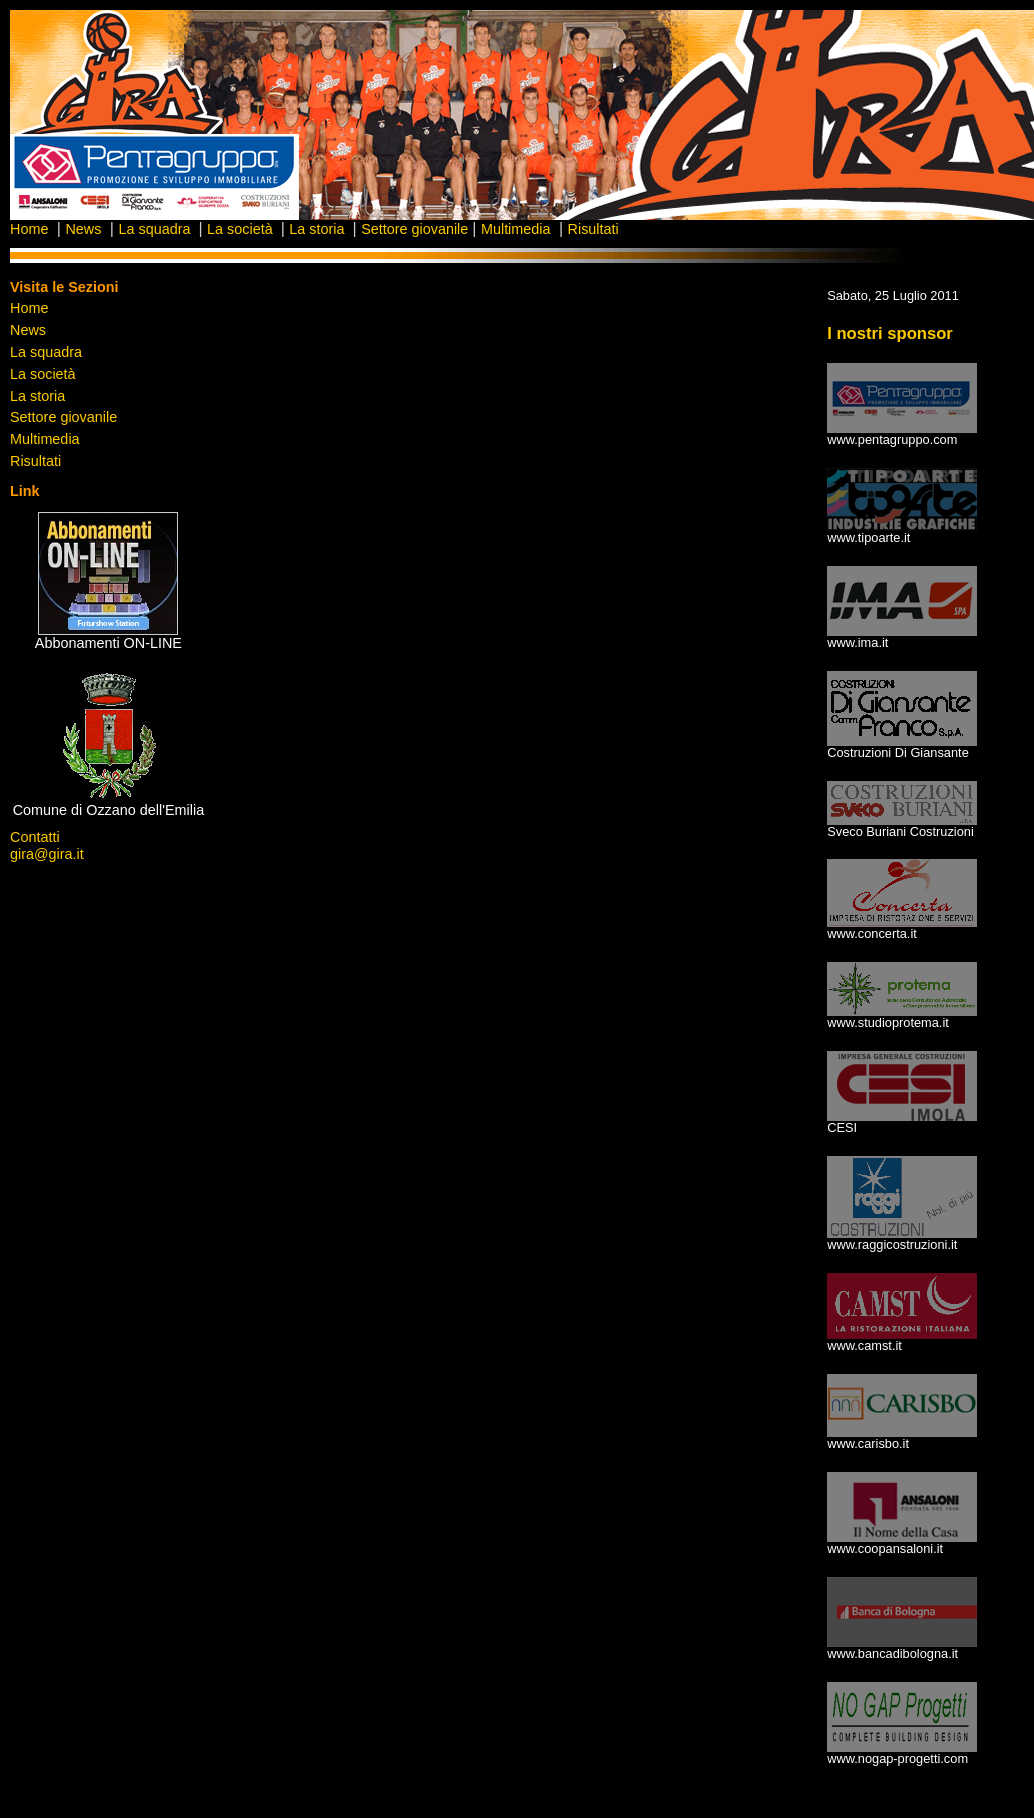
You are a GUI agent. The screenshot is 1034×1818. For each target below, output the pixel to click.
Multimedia (516, 229)
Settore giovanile (414, 229)
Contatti (35, 837)
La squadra (156, 229)
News (83, 229)
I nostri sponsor (890, 333)
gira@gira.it (47, 854)
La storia (318, 229)
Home (29, 229)
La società (242, 229)
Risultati (593, 229)
